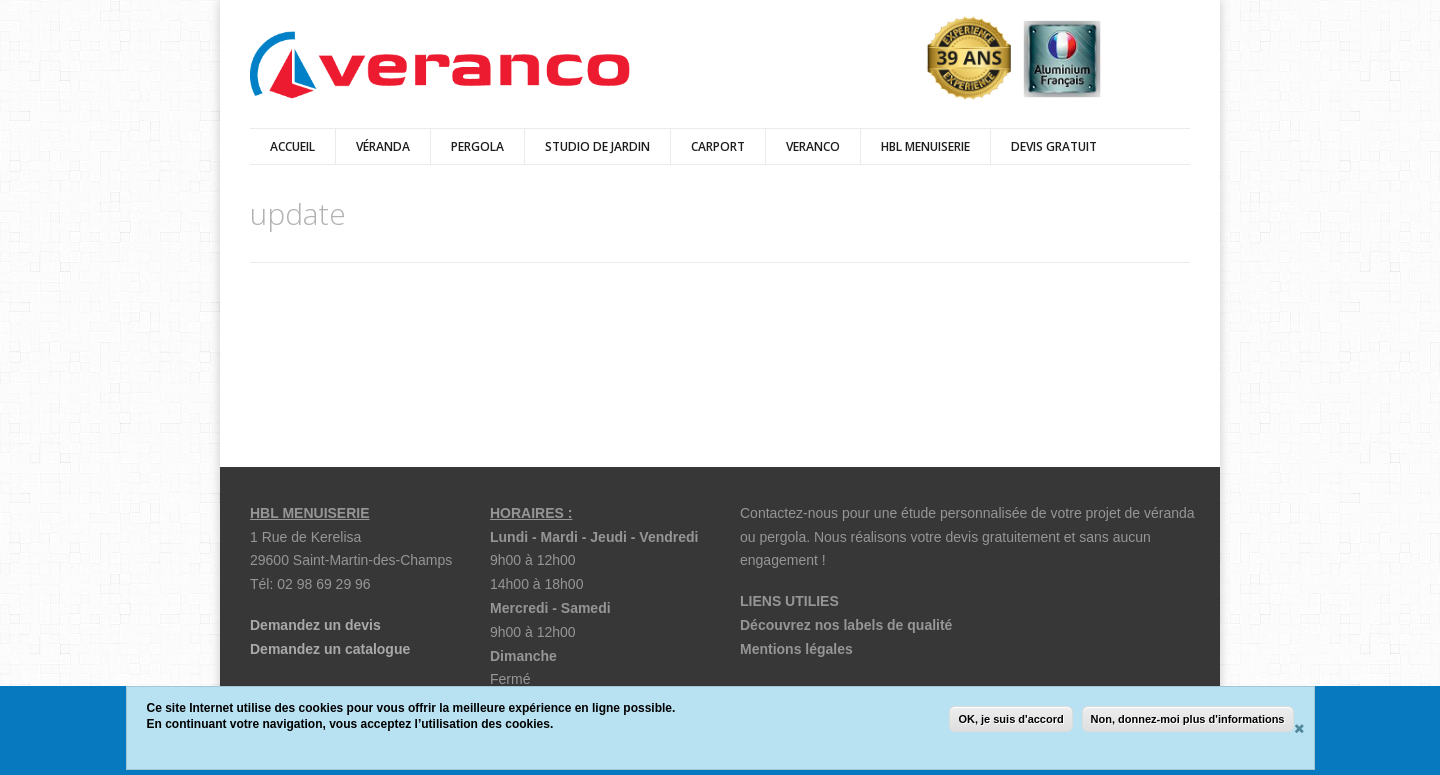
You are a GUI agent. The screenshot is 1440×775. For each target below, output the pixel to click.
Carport (718, 146)
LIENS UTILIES (789, 601)
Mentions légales (796, 649)
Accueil (292, 146)
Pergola (477, 146)
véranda (383, 146)
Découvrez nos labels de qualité (846, 625)
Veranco (813, 146)
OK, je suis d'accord (1010, 719)
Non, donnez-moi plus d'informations (1188, 719)
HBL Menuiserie (925, 146)
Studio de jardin (597, 146)
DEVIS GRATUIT (1054, 146)
